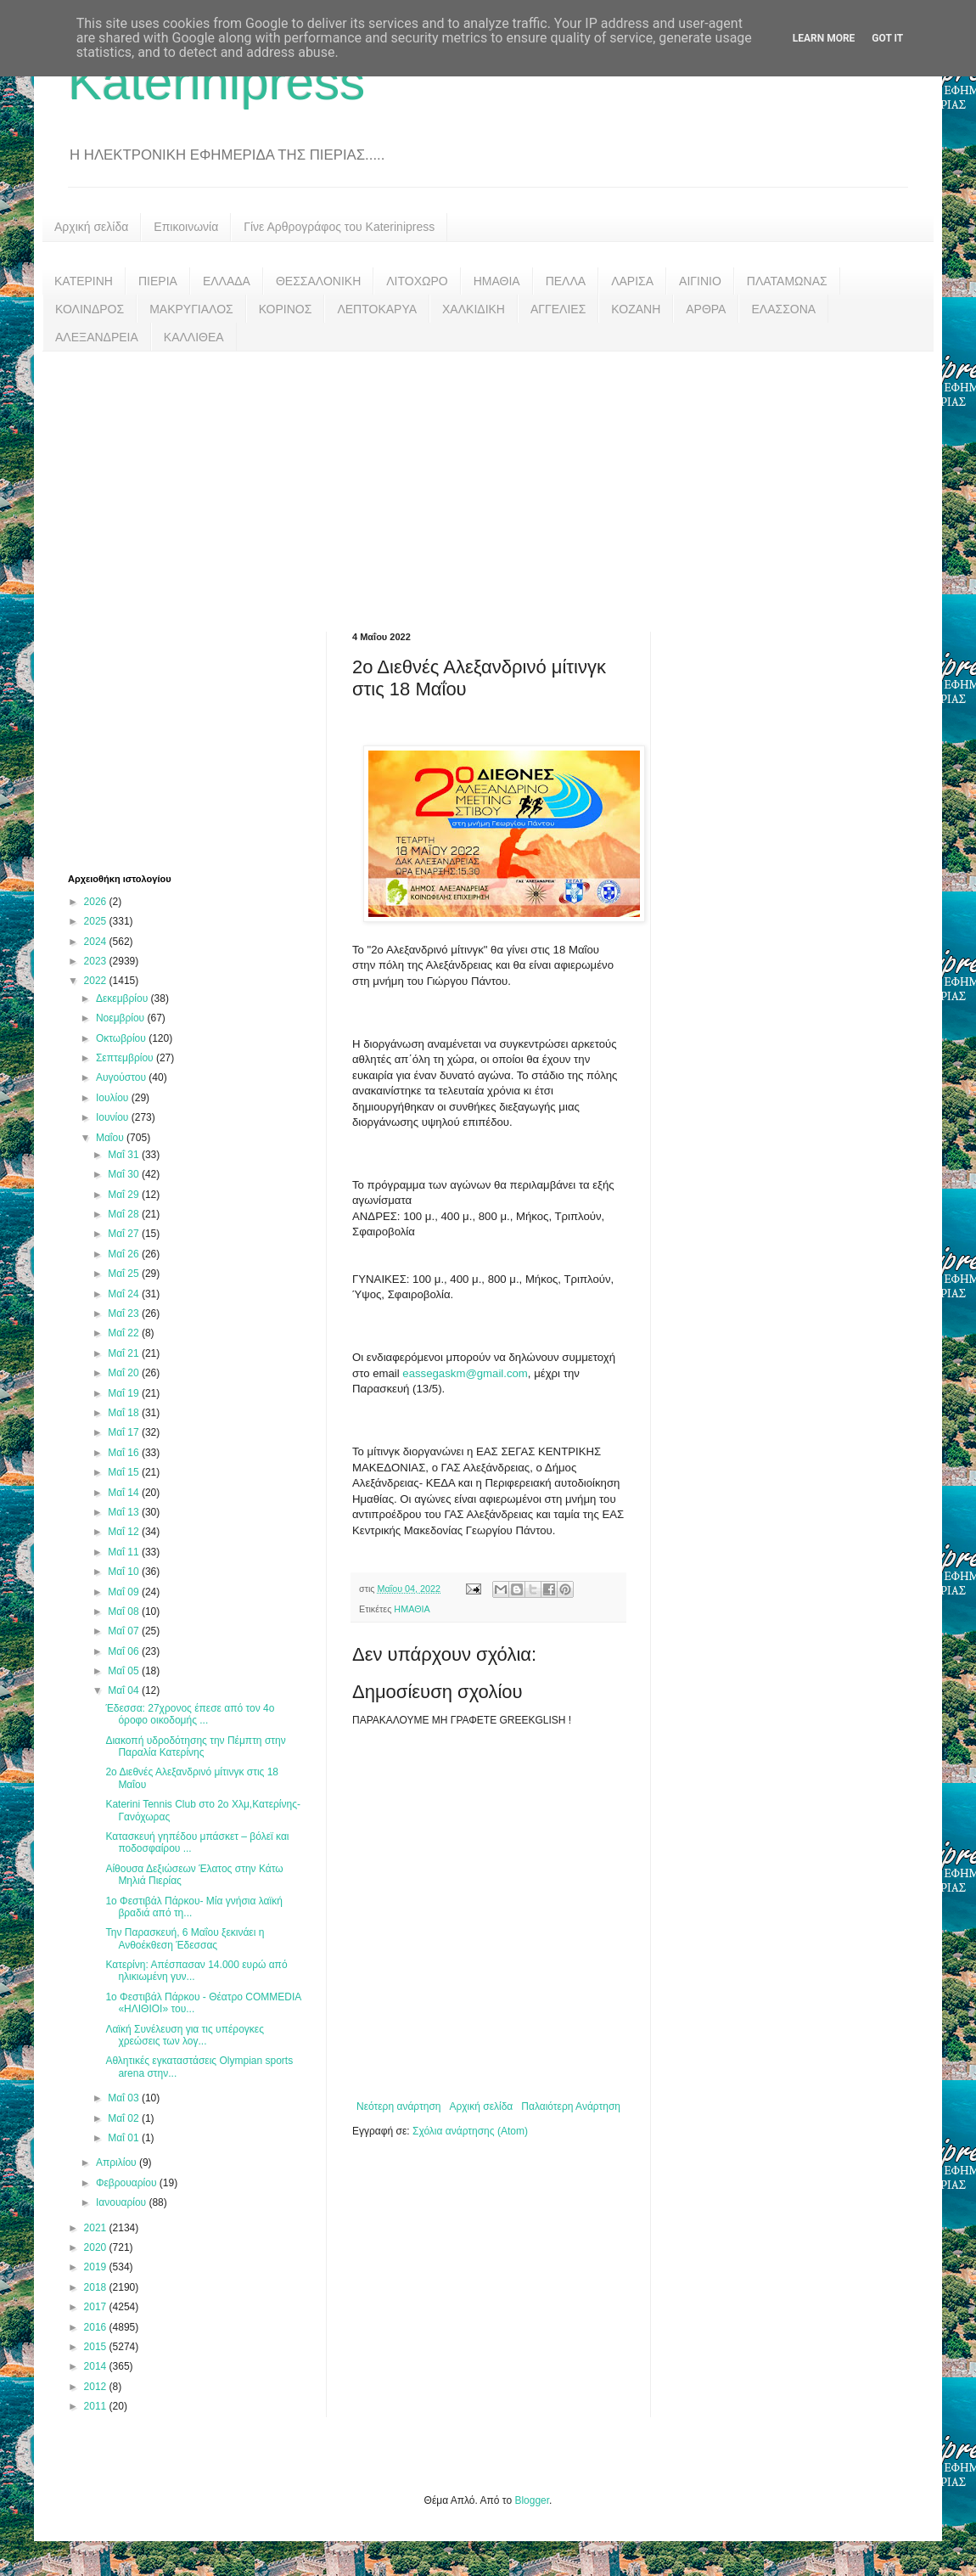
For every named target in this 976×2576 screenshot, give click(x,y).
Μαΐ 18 (125, 1413)
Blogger (531, 2500)
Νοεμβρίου (122, 1018)
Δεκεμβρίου (123, 998)
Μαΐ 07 (125, 1631)
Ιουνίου (114, 1117)
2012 (96, 2387)
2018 (96, 2287)
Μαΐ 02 (125, 2118)
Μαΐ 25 (125, 1274)
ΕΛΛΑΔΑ (226, 281)
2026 (96, 902)
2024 (96, 942)
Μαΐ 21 (125, 1353)
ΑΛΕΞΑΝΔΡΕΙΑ (96, 337)
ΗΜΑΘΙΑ (497, 281)
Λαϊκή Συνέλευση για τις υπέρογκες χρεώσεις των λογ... (184, 2035)
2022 (96, 981)
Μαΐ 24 (125, 1294)
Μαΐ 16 (125, 1453)
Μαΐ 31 (125, 1155)
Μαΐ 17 (125, 1432)
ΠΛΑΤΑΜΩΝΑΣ (787, 281)
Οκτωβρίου (122, 1038)
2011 (96, 2406)
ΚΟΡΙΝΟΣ (285, 309)
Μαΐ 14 (125, 1493)
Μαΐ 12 (125, 1532)
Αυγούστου (122, 1077)
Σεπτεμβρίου (126, 1058)
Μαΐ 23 (125, 1313)
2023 (96, 961)
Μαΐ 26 (125, 1254)
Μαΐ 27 (125, 1234)
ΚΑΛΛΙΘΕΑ (194, 337)
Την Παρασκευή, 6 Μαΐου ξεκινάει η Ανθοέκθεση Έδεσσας (184, 1938)
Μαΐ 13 (125, 1512)
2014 (96, 2366)
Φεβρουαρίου (128, 2183)
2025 (96, 921)
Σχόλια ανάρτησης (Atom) (470, 2131)
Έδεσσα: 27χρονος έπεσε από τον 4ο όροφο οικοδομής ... (189, 1714)
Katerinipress (216, 81)
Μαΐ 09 (125, 1592)
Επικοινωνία (186, 226)
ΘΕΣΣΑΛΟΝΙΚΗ (318, 281)
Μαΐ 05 (125, 1671)
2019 (96, 2267)
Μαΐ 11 (125, 1552)
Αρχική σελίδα (91, 226)
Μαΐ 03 (125, 2098)
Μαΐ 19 (125, 1393)
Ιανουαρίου (122, 2202)
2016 (96, 2327)
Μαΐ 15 (125, 1472)
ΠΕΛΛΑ (566, 281)
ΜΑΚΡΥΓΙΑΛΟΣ (191, 309)
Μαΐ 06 (125, 1651)
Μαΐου (111, 1138)
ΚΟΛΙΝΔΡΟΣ (89, 309)
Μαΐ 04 (125, 1690)
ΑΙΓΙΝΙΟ (700, 281)
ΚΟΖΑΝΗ (635, 309)
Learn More (824, 38)
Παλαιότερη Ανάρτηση (570, 2106)
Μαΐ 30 (125, 1174)
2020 (96, 2247)
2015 (96, 2347)
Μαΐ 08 (125, 1611)
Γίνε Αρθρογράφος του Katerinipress (339, 226)
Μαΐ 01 (125, 2138)
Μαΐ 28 (125, 1214)
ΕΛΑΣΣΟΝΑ (783, 309)
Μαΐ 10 (125, 1572)
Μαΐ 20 (125, 1373)
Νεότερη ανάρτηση (398, 2106)
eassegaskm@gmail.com (465, 1373)
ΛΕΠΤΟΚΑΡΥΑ (377, 309)
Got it (887, 38)
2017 (96, 2307)
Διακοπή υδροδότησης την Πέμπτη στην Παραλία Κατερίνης (195, 1746)
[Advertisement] (488, 479)
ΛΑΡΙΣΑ (632, 281)
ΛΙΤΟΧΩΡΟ (416, 281)
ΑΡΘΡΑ (706, 309)
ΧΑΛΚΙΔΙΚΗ (473, 309)
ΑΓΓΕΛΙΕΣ (558, 309)
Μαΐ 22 (125, 1333)
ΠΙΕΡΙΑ (157, 281)
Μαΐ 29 (125, 1195)
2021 (96, 2228)
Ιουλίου (114, 1098)
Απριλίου (117, 2162)
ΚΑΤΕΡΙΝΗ (83, 281)
